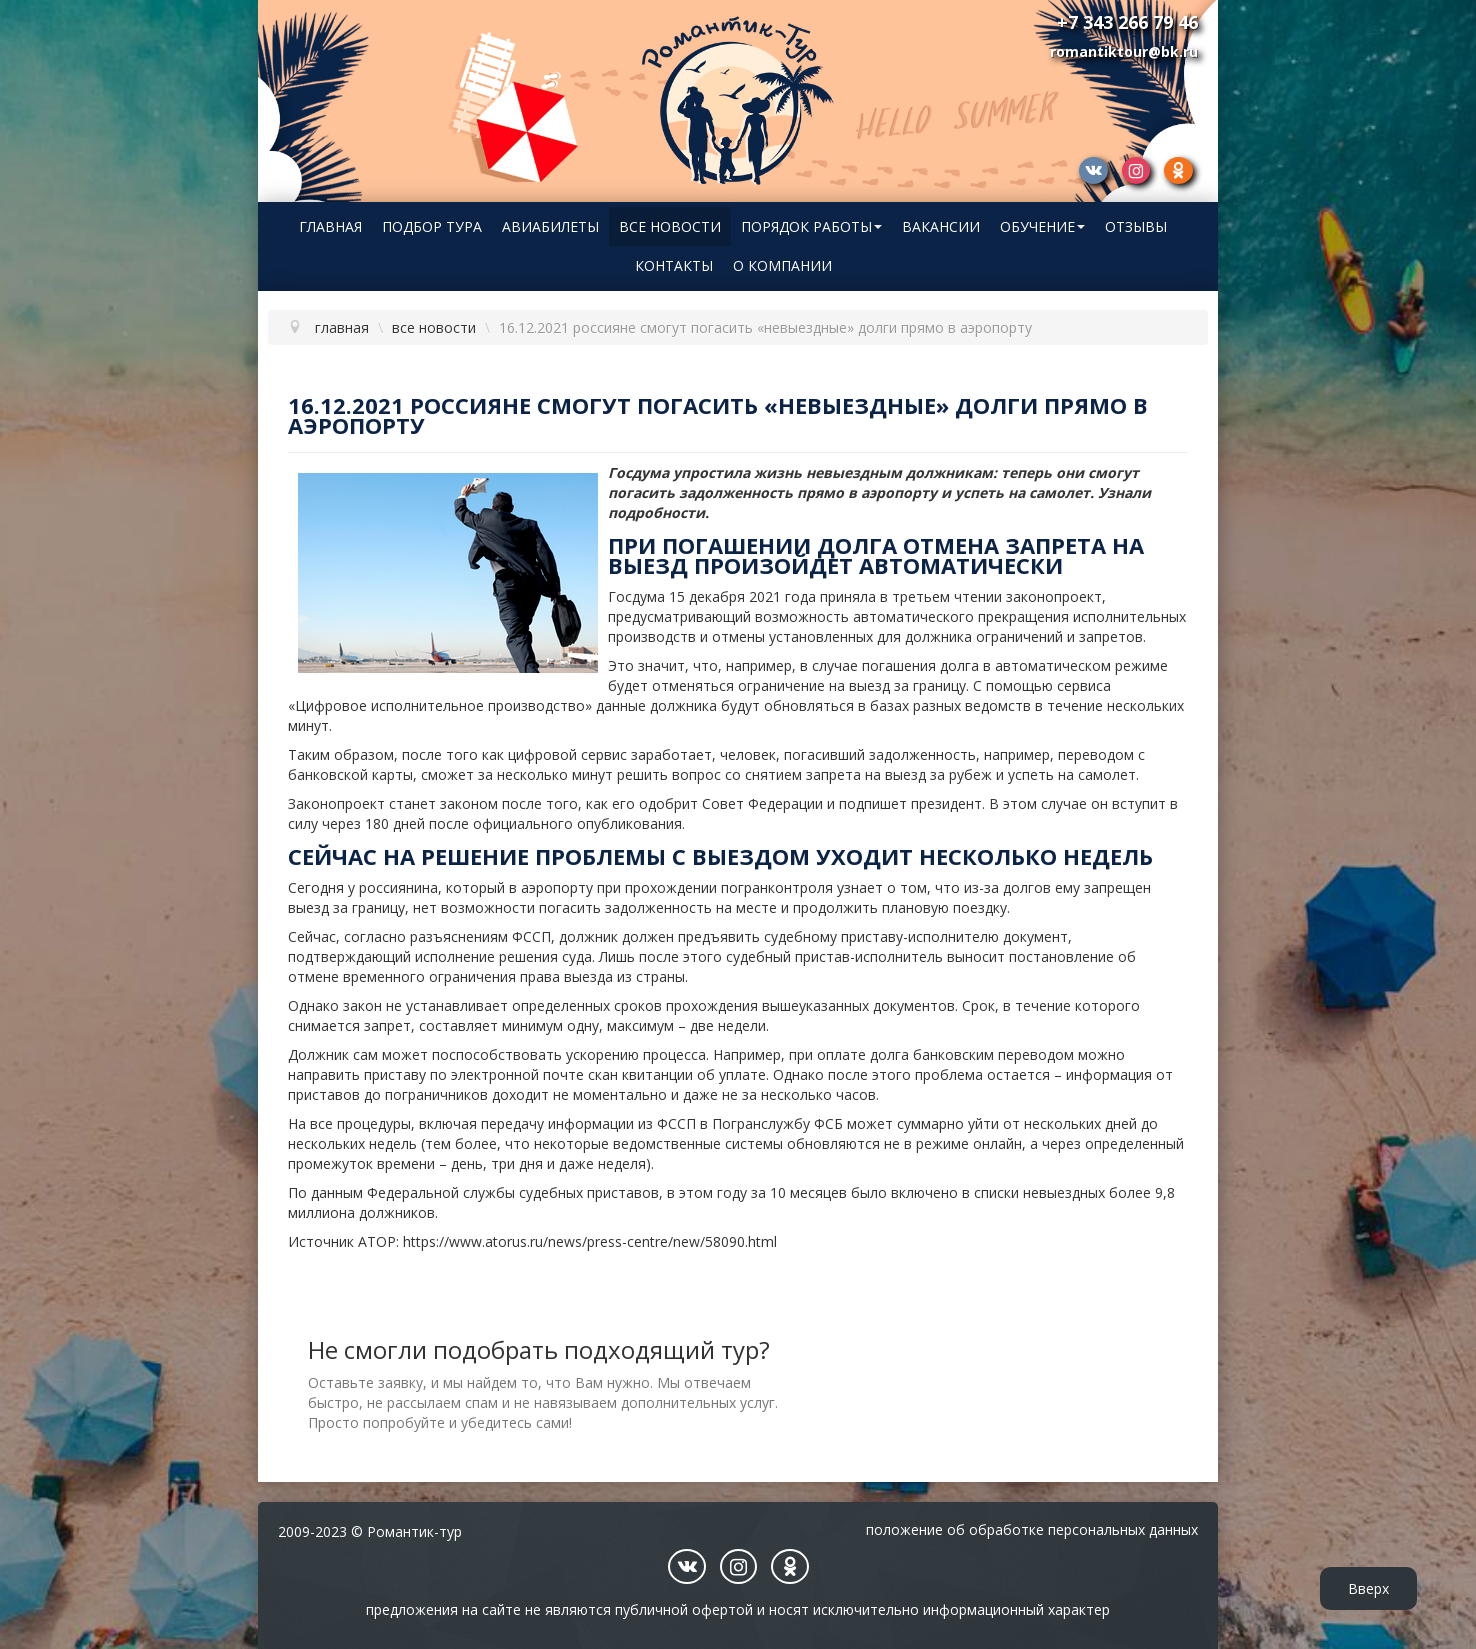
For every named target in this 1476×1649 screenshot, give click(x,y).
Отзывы (1136, 226)
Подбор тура (432, 226)
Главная (330, 226)
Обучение (1042, 226)
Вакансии (941, 226)
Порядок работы (811, 226)
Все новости (670, 226)
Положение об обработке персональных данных (1032, 1529)
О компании (782, 265)
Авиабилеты (550, 226)
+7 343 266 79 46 (1127, 22)
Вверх (1368, 1588)
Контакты (674, 265)
